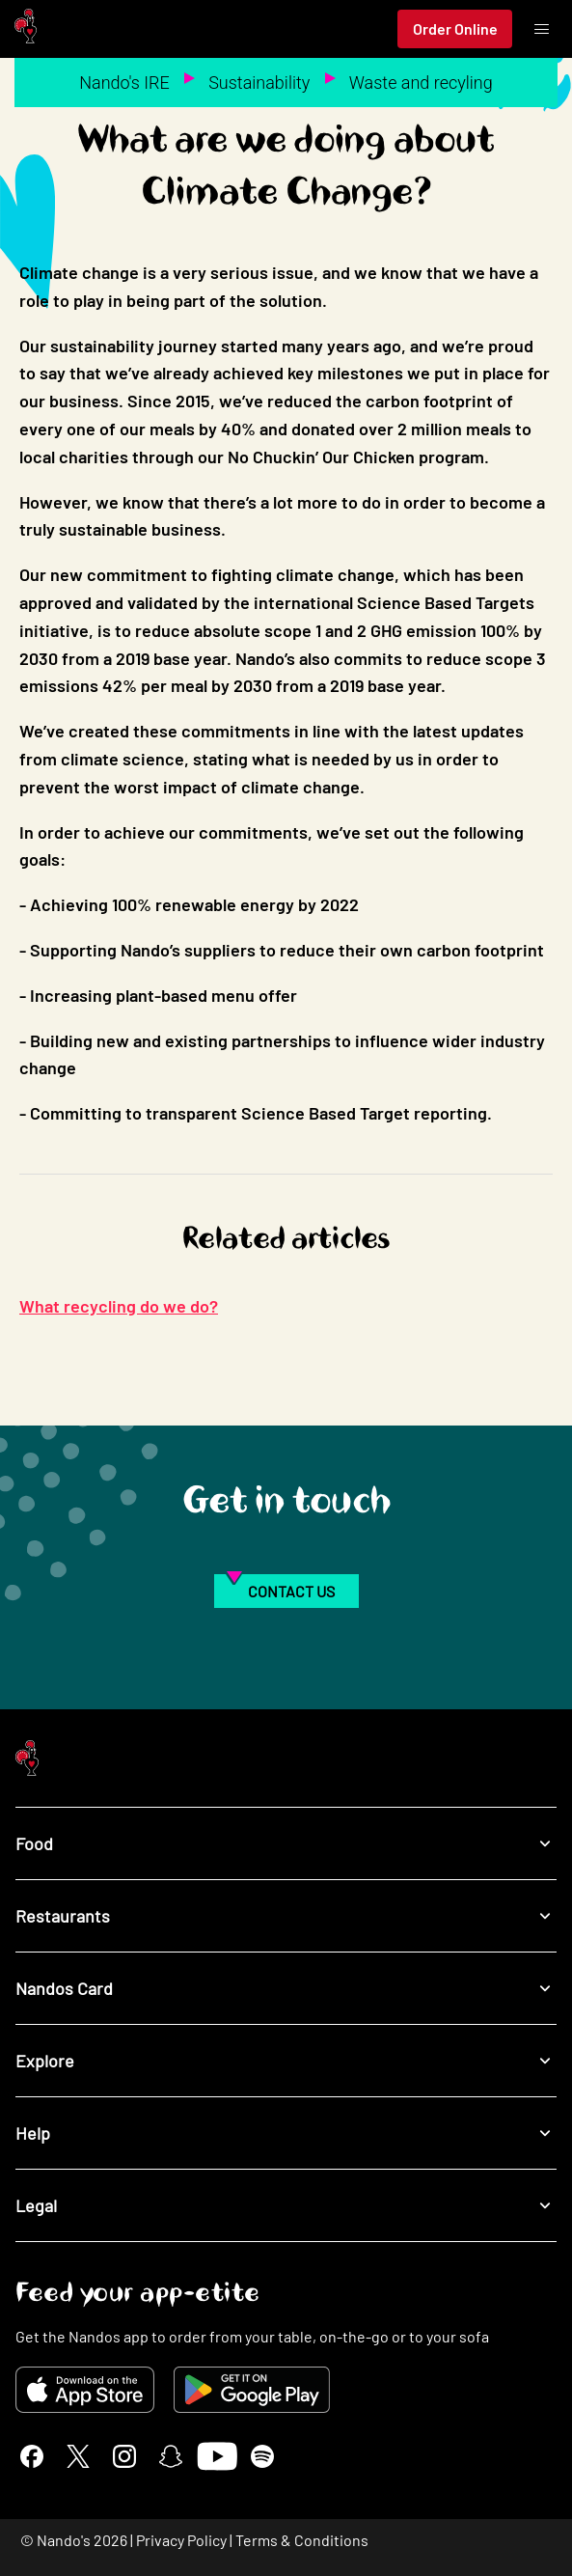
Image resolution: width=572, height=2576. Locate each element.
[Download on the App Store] (84, 2390)
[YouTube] (216, 2456)
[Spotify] (262, 2456)
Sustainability (259, 82)
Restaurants (286, 1916)
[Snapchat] (170, 2456)
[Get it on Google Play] (252, 2390)
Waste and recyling (421, 82)
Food (286, 1844)
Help (286, 2133)
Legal (286, 2206)
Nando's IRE (124, 82)
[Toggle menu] (541, 29)
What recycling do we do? (118, 1305)
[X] (78, 2456)
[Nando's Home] (25, 29)
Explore (286, 2061)
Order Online (455, 28)
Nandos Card (286, 1989)
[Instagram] (124, 2456)
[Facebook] (31, 2456)
